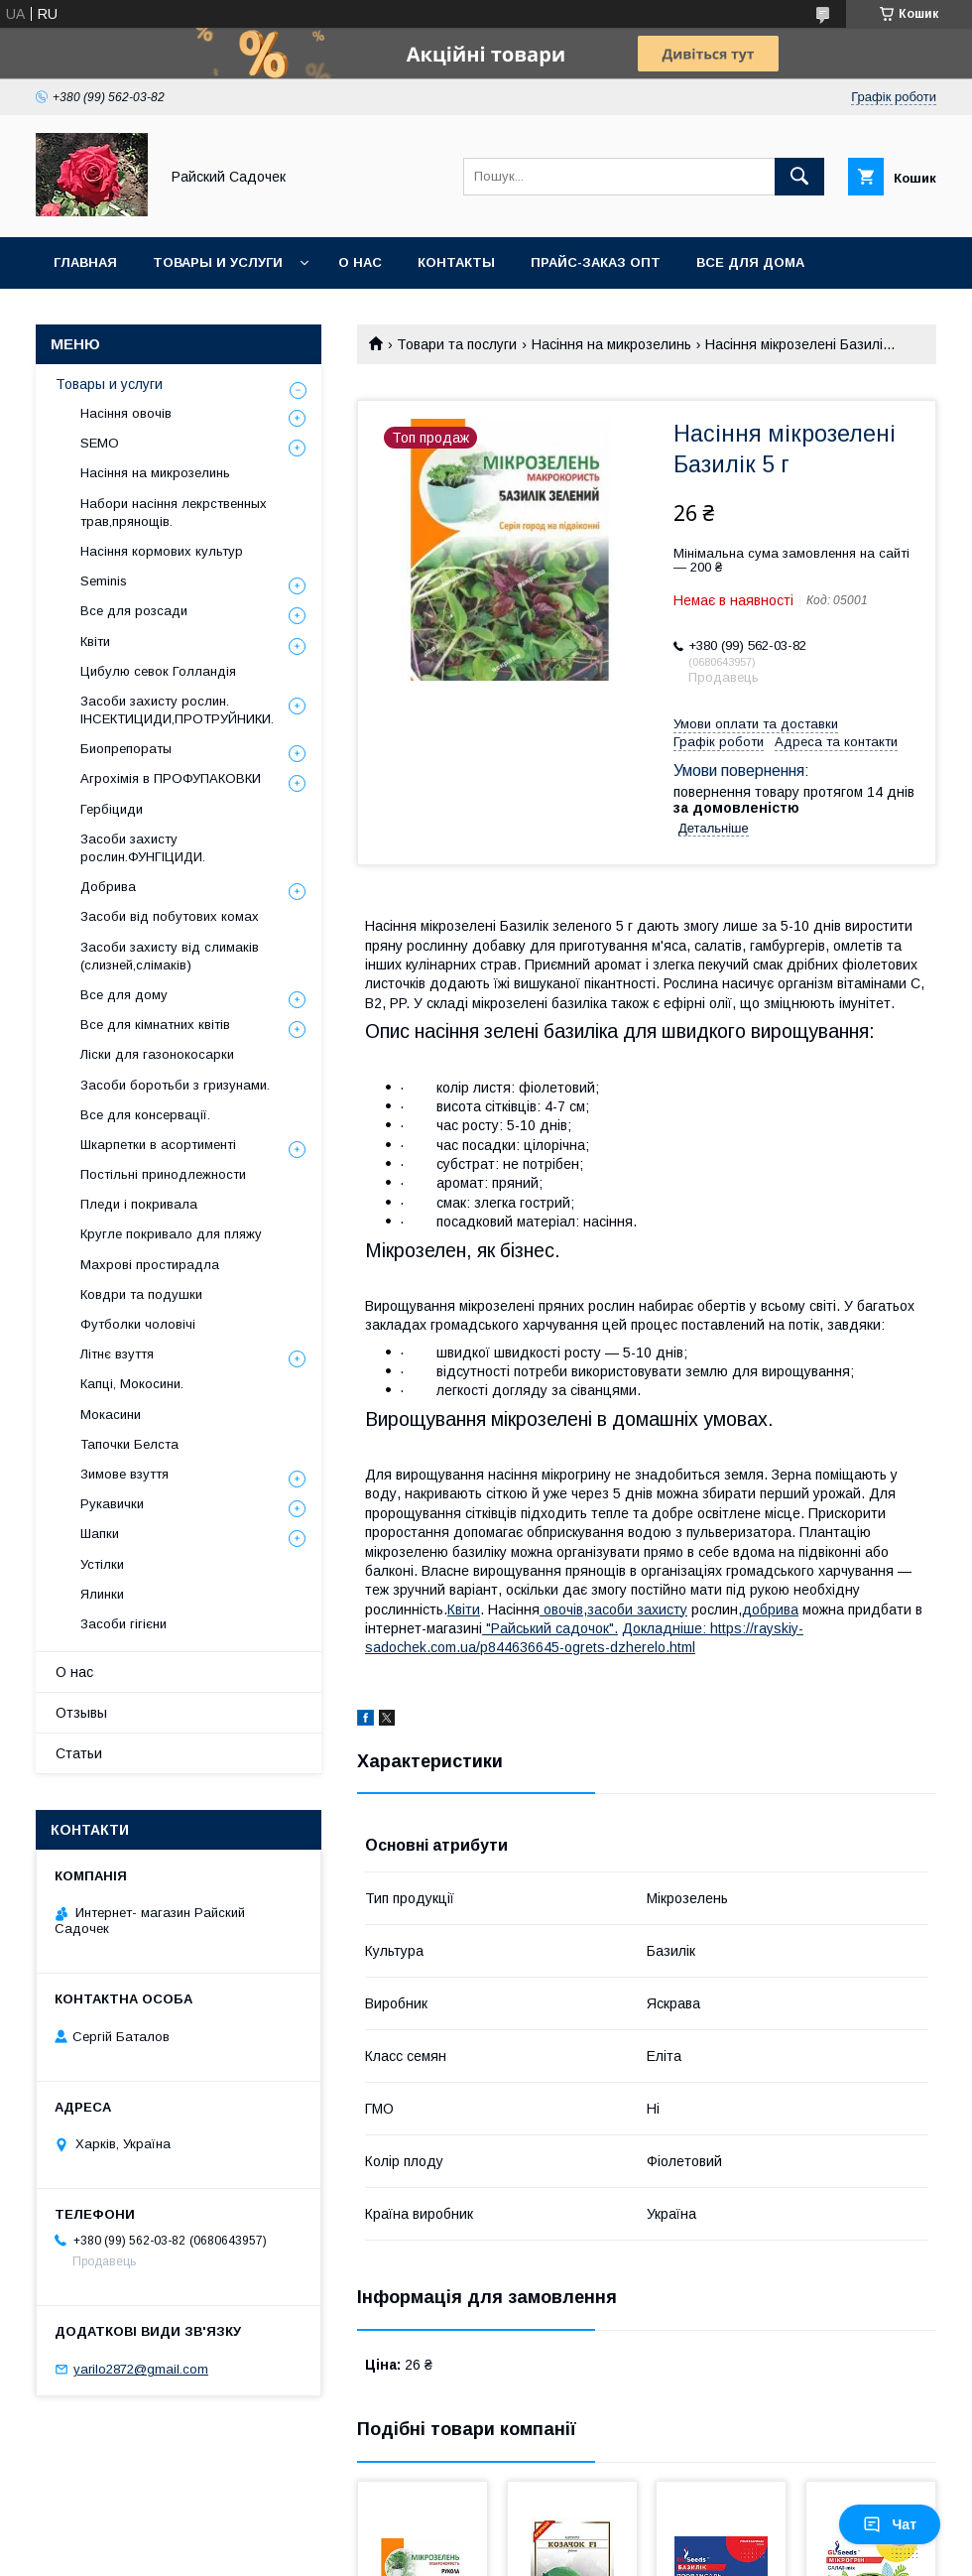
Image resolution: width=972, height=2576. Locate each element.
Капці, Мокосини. (131, 1383)
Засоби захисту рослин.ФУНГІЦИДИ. (142, 848)
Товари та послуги (457, 344)
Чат (889, 2524)
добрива (770, 1609)
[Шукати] (799, 176)
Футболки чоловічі (137, 1324)
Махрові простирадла (149, 1264)
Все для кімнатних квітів (155, 1024)
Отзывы (81, 1713)
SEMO (99, 443)
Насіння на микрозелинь (611, 344)
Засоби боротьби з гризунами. (175, 1085)
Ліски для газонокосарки (157, 1054)
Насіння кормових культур (161, 551)
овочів (561, 1609)
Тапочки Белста (129, 1444)
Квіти (463, 1609)
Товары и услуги (218, 262)
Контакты (456, 262)
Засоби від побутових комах (169, 916)
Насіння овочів (126, 413)
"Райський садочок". (550, 1628)
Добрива (108, 886)
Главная (85, 262)
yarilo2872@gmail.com (140, 2369)
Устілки (102, 1564)
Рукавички (112, 1503)
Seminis (103, 581)
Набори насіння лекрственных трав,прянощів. (173, 512)
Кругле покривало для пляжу (171, 1233)
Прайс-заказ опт (596, 262)
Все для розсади (133, 610)
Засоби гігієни (123, 1623)
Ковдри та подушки (141, 1294)
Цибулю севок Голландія (158, 671)
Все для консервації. (145, 1114)
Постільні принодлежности (163, 1174)
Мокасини (110, 1414)
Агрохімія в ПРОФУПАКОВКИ (170, 778)
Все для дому (124, 994)
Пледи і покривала (138, 1204)
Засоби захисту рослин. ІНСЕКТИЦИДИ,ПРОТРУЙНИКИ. (177, 710)
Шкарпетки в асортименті (158, 1144)
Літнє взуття (117, 1354)
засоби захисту (637, 1609)
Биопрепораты (126, 748)
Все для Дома (750, 262)
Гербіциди (111, 809)
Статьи (79, 1753)
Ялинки (102, 1594)
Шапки (99, 1533)
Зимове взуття (124, 1474)
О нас (360, 262)
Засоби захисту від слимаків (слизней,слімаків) (169, 956)
